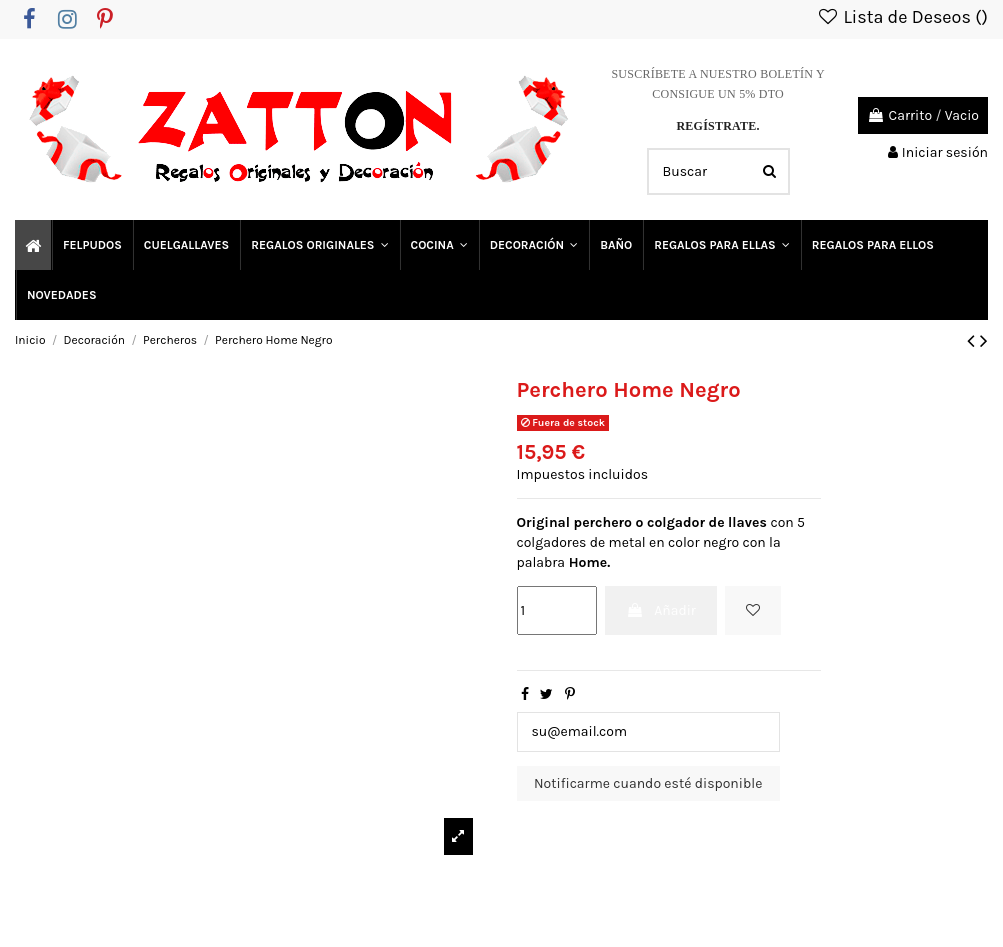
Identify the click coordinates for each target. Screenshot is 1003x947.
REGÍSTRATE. (717, 126)
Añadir (661, 610)
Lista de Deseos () (902, 17)
